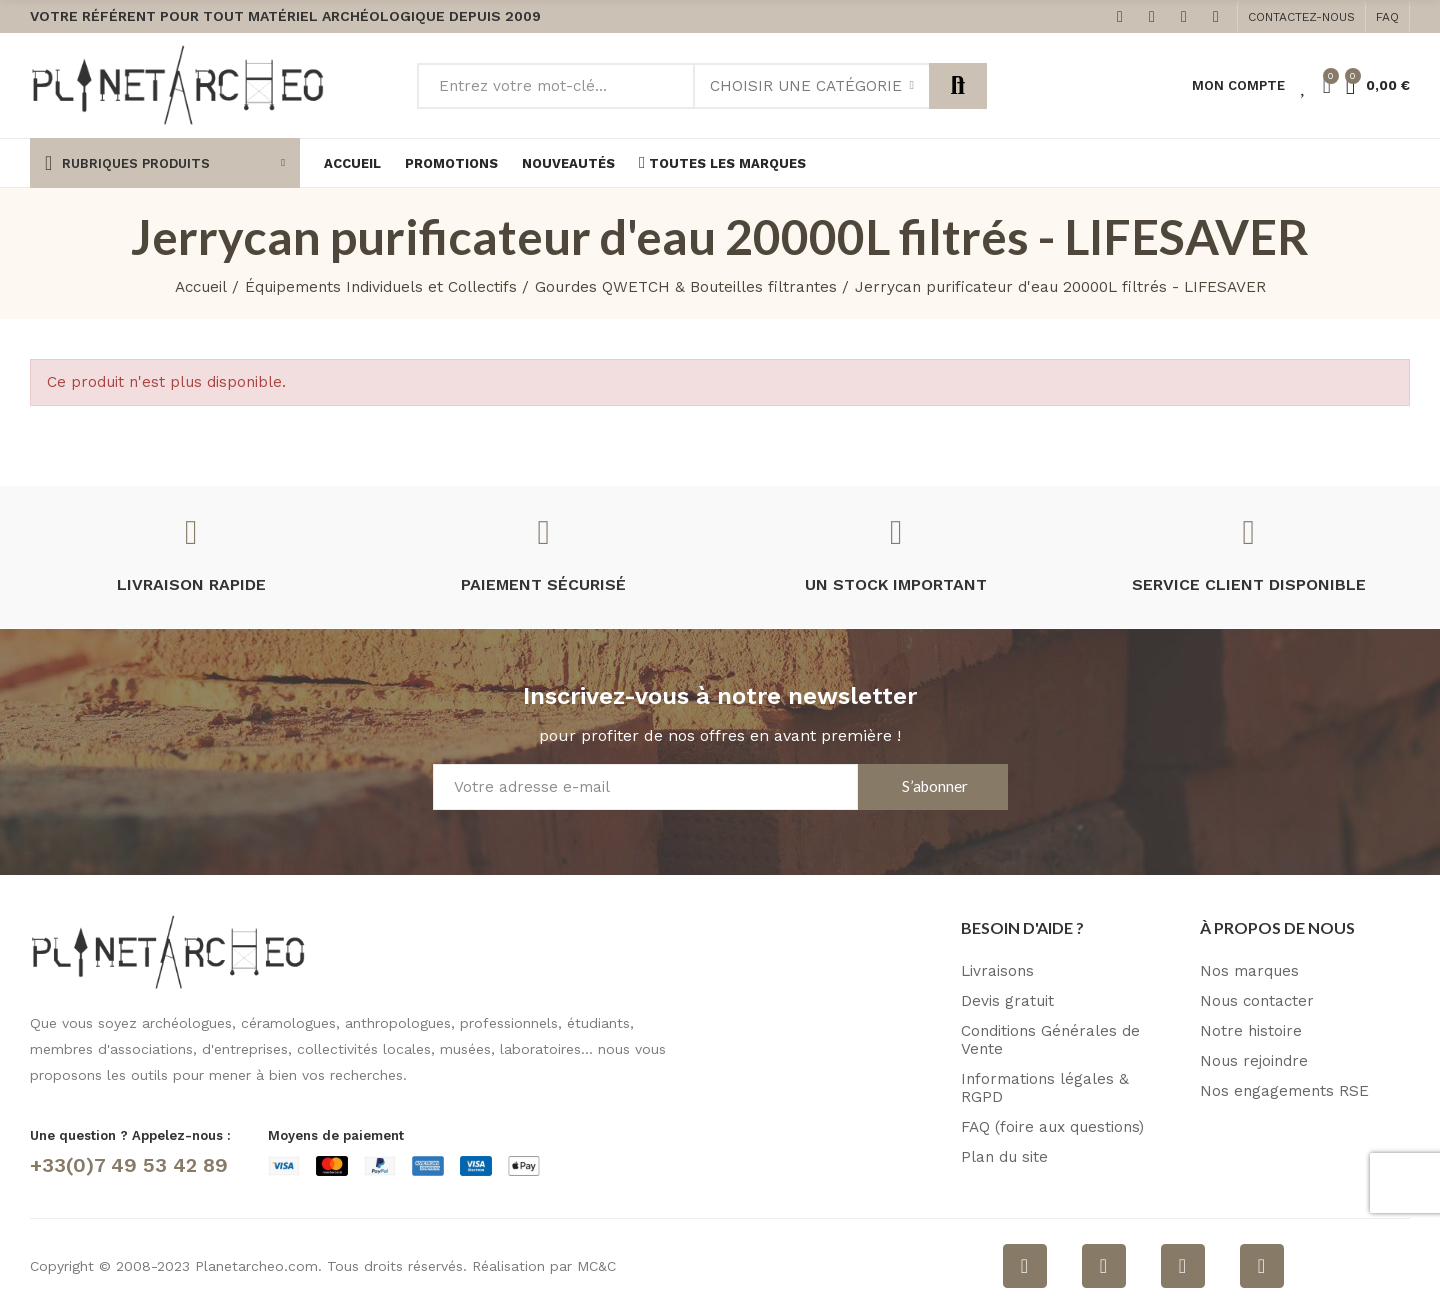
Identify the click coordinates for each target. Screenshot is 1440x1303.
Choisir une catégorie (806, 86)
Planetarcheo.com (256, 1266)
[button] (1301, 17)
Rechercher (958, 86)
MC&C (596, 1266)
